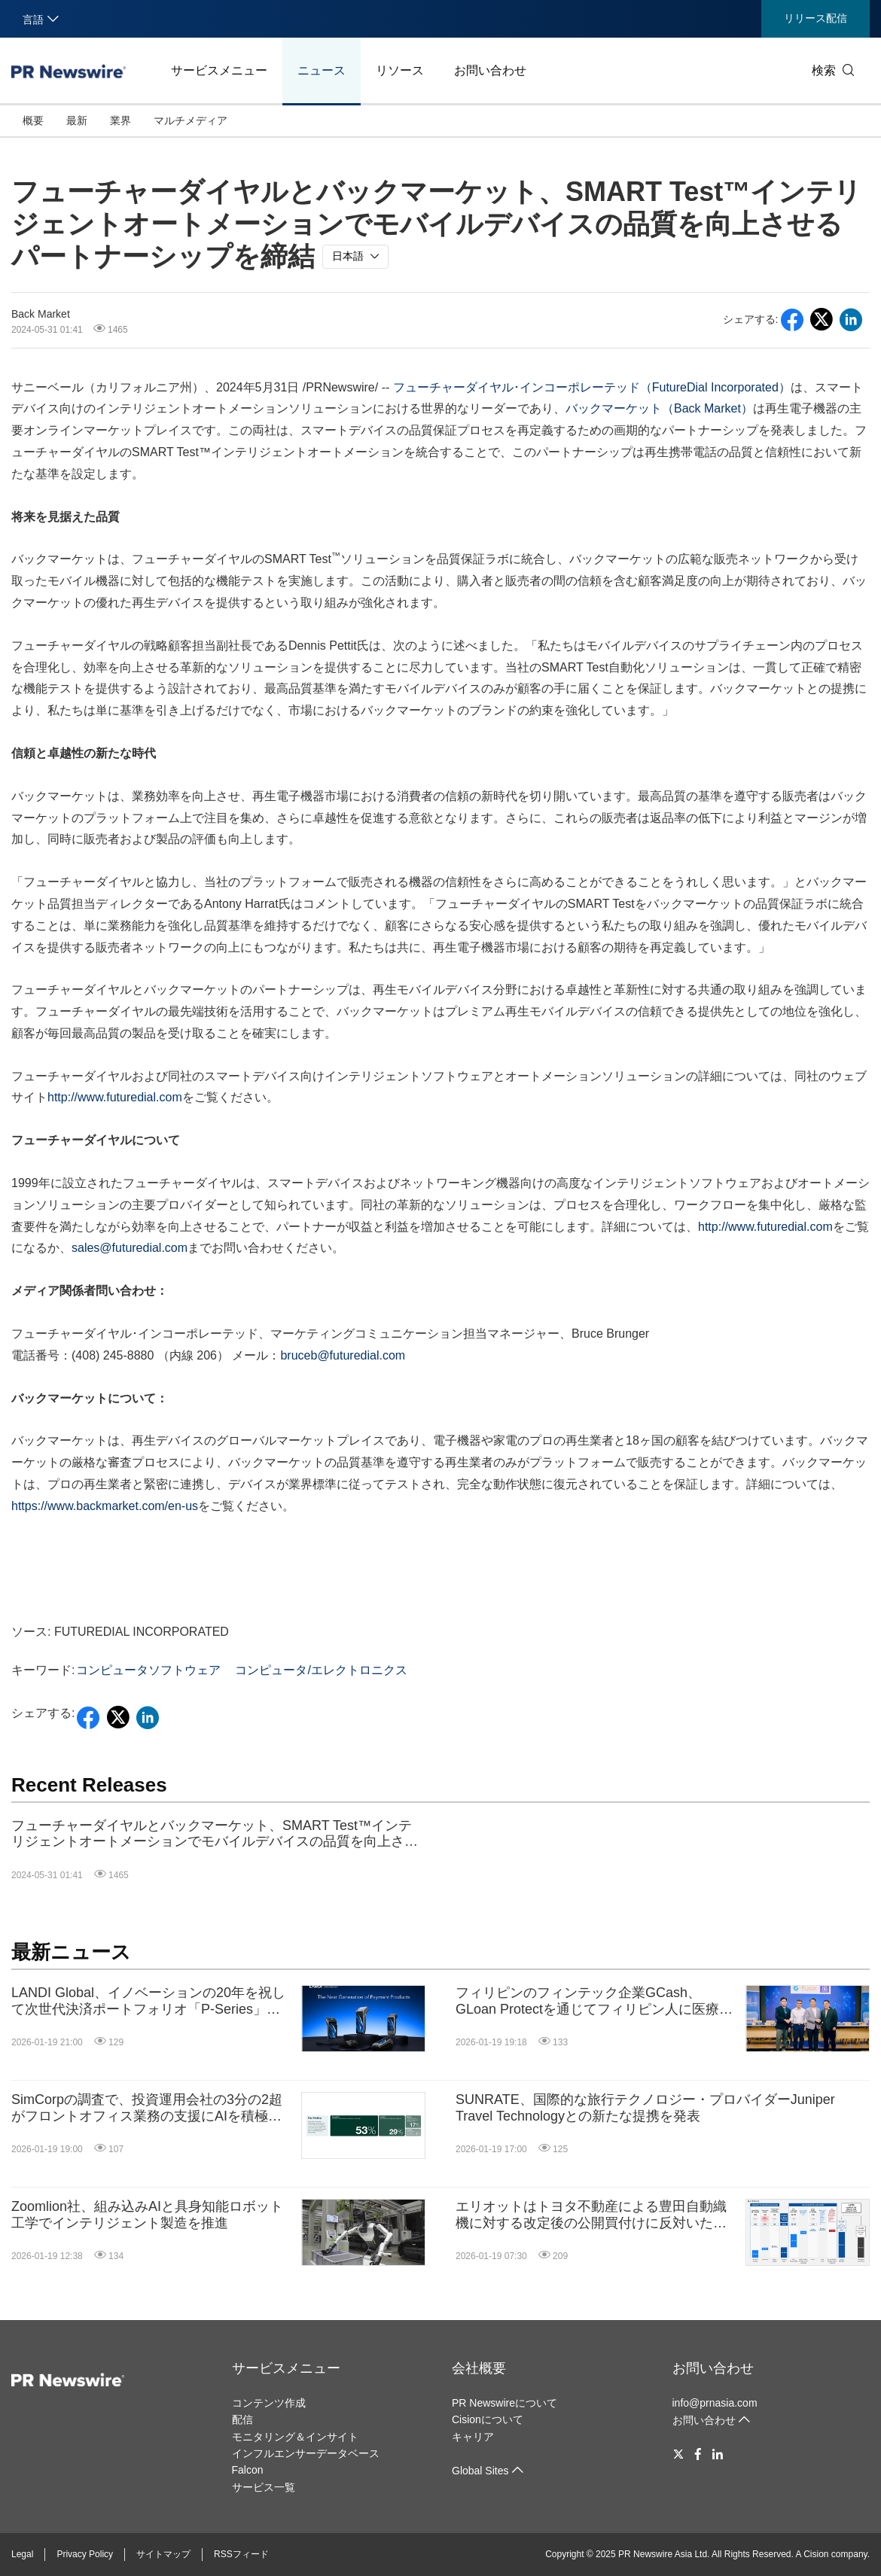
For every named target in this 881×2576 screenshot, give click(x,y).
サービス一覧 (263, 2487)
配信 (242, 2419)
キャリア (473, 2437)
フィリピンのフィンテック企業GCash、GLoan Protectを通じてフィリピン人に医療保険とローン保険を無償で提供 (594, 2001)
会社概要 (479, 2368)
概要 (33, 120)
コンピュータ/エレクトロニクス (321, 1670)
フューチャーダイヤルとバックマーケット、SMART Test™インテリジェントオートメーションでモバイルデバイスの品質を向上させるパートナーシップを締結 (214, 1834)
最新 (76, 120)
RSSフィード (241, 2554)
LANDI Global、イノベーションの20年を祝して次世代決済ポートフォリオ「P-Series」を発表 (148, 2001)
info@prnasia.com (715, 2403)
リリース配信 (815, 18)
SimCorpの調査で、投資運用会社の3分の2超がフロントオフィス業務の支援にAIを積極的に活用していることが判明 (146, 2108)
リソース (400, 70)
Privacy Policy (84, 2554)
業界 (120, 120)
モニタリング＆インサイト (295, 2437)
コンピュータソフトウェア (148, 1670)
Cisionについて (487, 2419)
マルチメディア (190, 120)
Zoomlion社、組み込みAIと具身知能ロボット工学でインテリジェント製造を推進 (147, 2214)
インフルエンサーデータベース (306, 2453)
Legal (22, 2554)
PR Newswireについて (504, 2403)
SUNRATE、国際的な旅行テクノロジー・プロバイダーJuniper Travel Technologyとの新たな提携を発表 (645, 2108)
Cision (815, 2554)
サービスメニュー (219, 70)
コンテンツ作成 (269, 2403)
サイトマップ (163, 2554)
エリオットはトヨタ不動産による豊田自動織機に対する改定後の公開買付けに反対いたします (591, 2215)
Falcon (248, 2470)
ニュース (321, 70)
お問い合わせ (490, 70)
